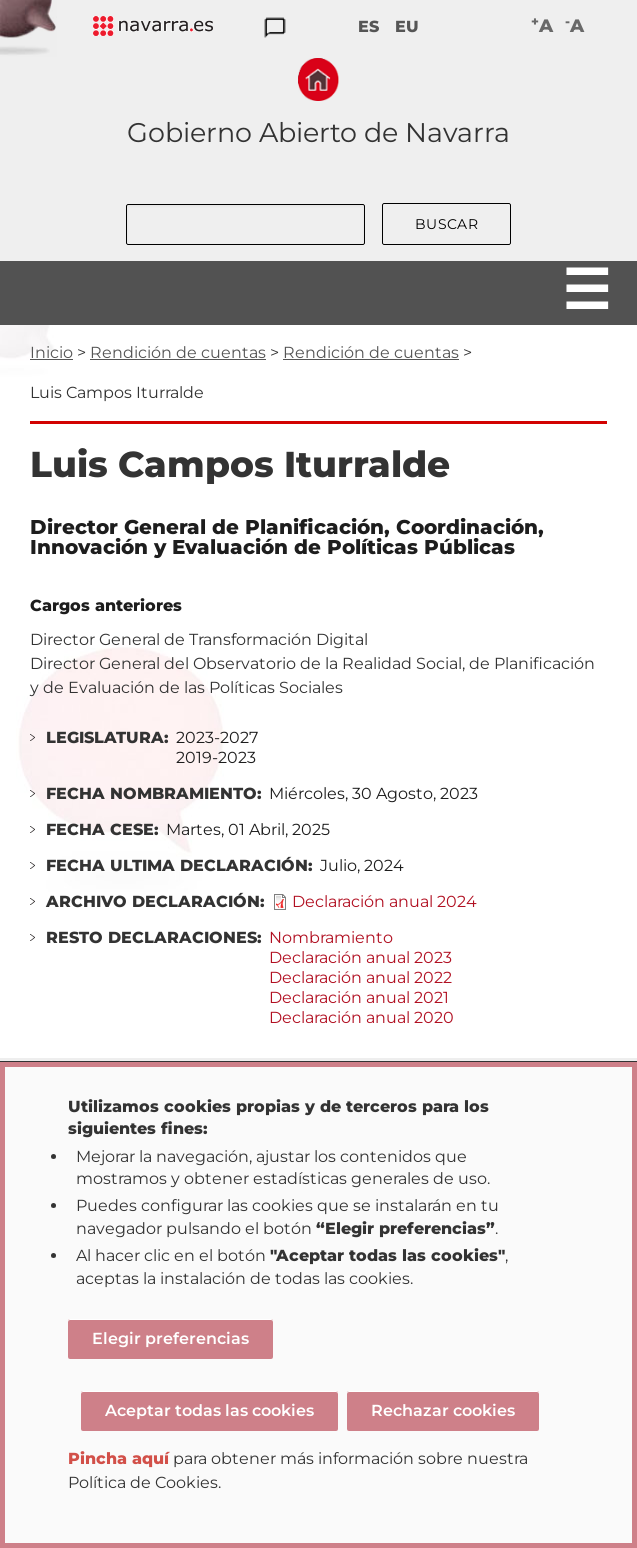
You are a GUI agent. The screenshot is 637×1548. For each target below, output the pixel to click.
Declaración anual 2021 (359, 997)
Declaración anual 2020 (361, 1017)
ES (368, 26)
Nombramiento (331, 937)
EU (407, 26)
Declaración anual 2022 (360, 977)
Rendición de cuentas (178, 352)
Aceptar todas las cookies (209, 1410)
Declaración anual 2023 (360, 957)
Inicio (51, 352)
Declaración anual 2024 (384, 901)
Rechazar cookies (443, 1410)
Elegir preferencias (170, 1338)
